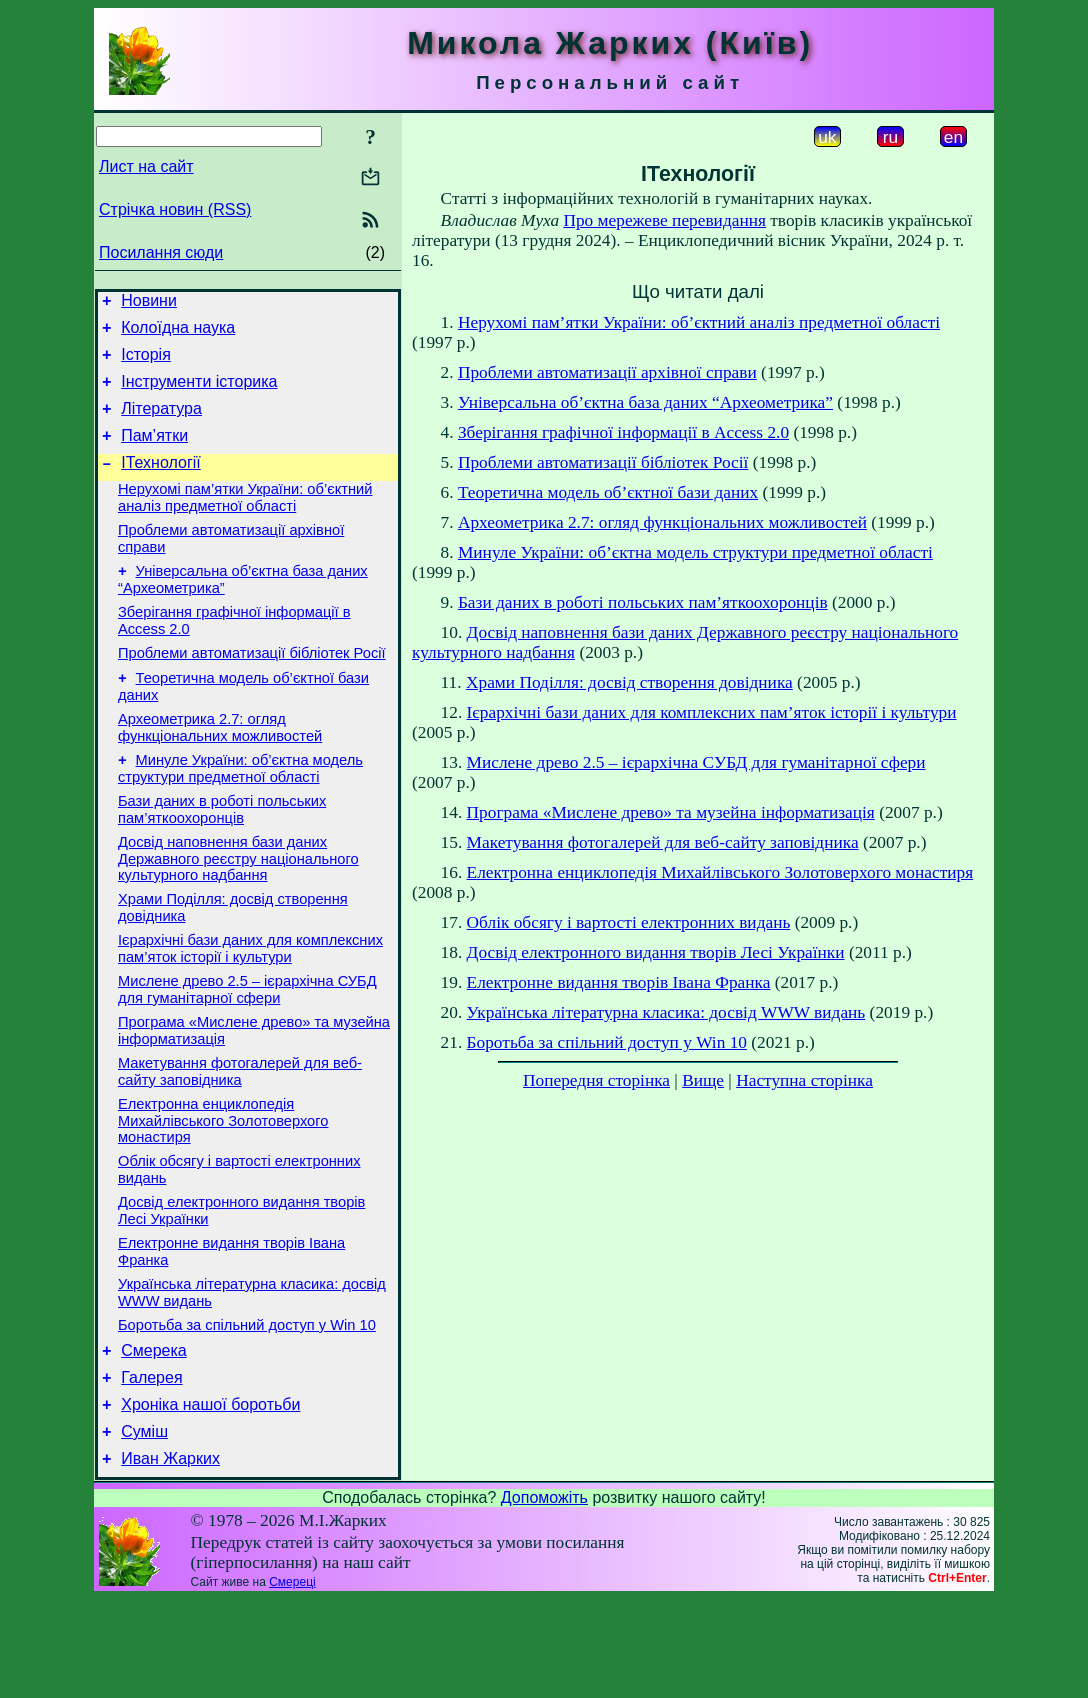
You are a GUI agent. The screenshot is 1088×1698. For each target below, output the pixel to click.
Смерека (154, 1437)
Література (161, 423)
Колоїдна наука (178, 333)
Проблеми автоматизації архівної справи (607, 372)
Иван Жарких (170, 1557)
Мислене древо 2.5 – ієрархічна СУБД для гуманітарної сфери (247, 1049)
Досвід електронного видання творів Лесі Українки (656, 952)
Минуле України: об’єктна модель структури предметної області (240, 813)
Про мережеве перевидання (664, 220)
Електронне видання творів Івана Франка (619, 982)
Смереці (292, 1681)
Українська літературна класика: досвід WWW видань (666, 1012)
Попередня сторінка (596, 1080)
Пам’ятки (154, 453)
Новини (149, 303)
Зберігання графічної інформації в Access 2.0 (623, 432)
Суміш (144, 1527)
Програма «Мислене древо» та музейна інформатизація (671, 812)
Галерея (151, 1467)
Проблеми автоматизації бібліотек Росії (252, 689)
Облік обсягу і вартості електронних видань (629, 922)
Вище (703, 1080)
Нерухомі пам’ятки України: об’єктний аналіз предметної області (245, 521)
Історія (146, 363)
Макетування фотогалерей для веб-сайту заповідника (240, 1137)
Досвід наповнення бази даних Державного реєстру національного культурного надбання (238, 909)
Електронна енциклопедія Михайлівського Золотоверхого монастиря (223, 1189)
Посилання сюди (161, 252)
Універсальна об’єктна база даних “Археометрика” (645, 402)
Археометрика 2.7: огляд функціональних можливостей (220, 769)
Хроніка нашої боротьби (210, 1497)
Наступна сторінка (804, 1080)
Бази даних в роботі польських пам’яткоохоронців (222, 857)
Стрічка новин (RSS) (175, 209)
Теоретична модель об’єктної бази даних (608, 492)
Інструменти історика (199, 393)
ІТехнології (161, 483)
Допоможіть (544, 1596)
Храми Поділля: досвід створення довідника (629, 682)
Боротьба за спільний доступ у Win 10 (247, 1409)
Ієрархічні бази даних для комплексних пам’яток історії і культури (250, 1005)
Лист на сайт (146, 166)
